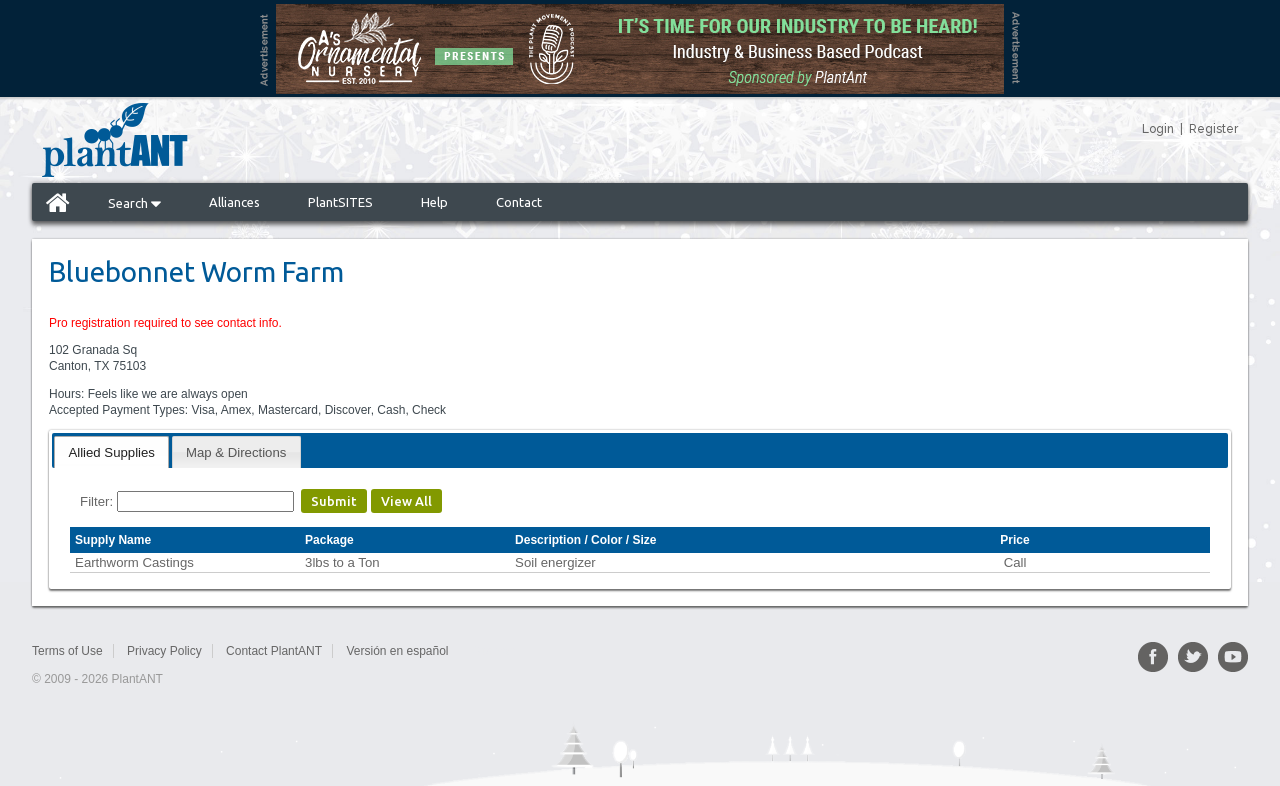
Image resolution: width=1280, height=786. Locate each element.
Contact (519, 202)
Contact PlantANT (274, 651)
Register (1213, 129)
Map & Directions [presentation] (236, 452)
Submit (334, 501)
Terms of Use (67, 651)
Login (1158, 129)
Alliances (234, 202)
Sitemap (494, 651)
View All (406, 501)
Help (434, 202)
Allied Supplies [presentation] (111, 452)
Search (134, 203)
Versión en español (397, 651)
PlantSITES (340, 202)
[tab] (111, 451)
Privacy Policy (164, 651)
